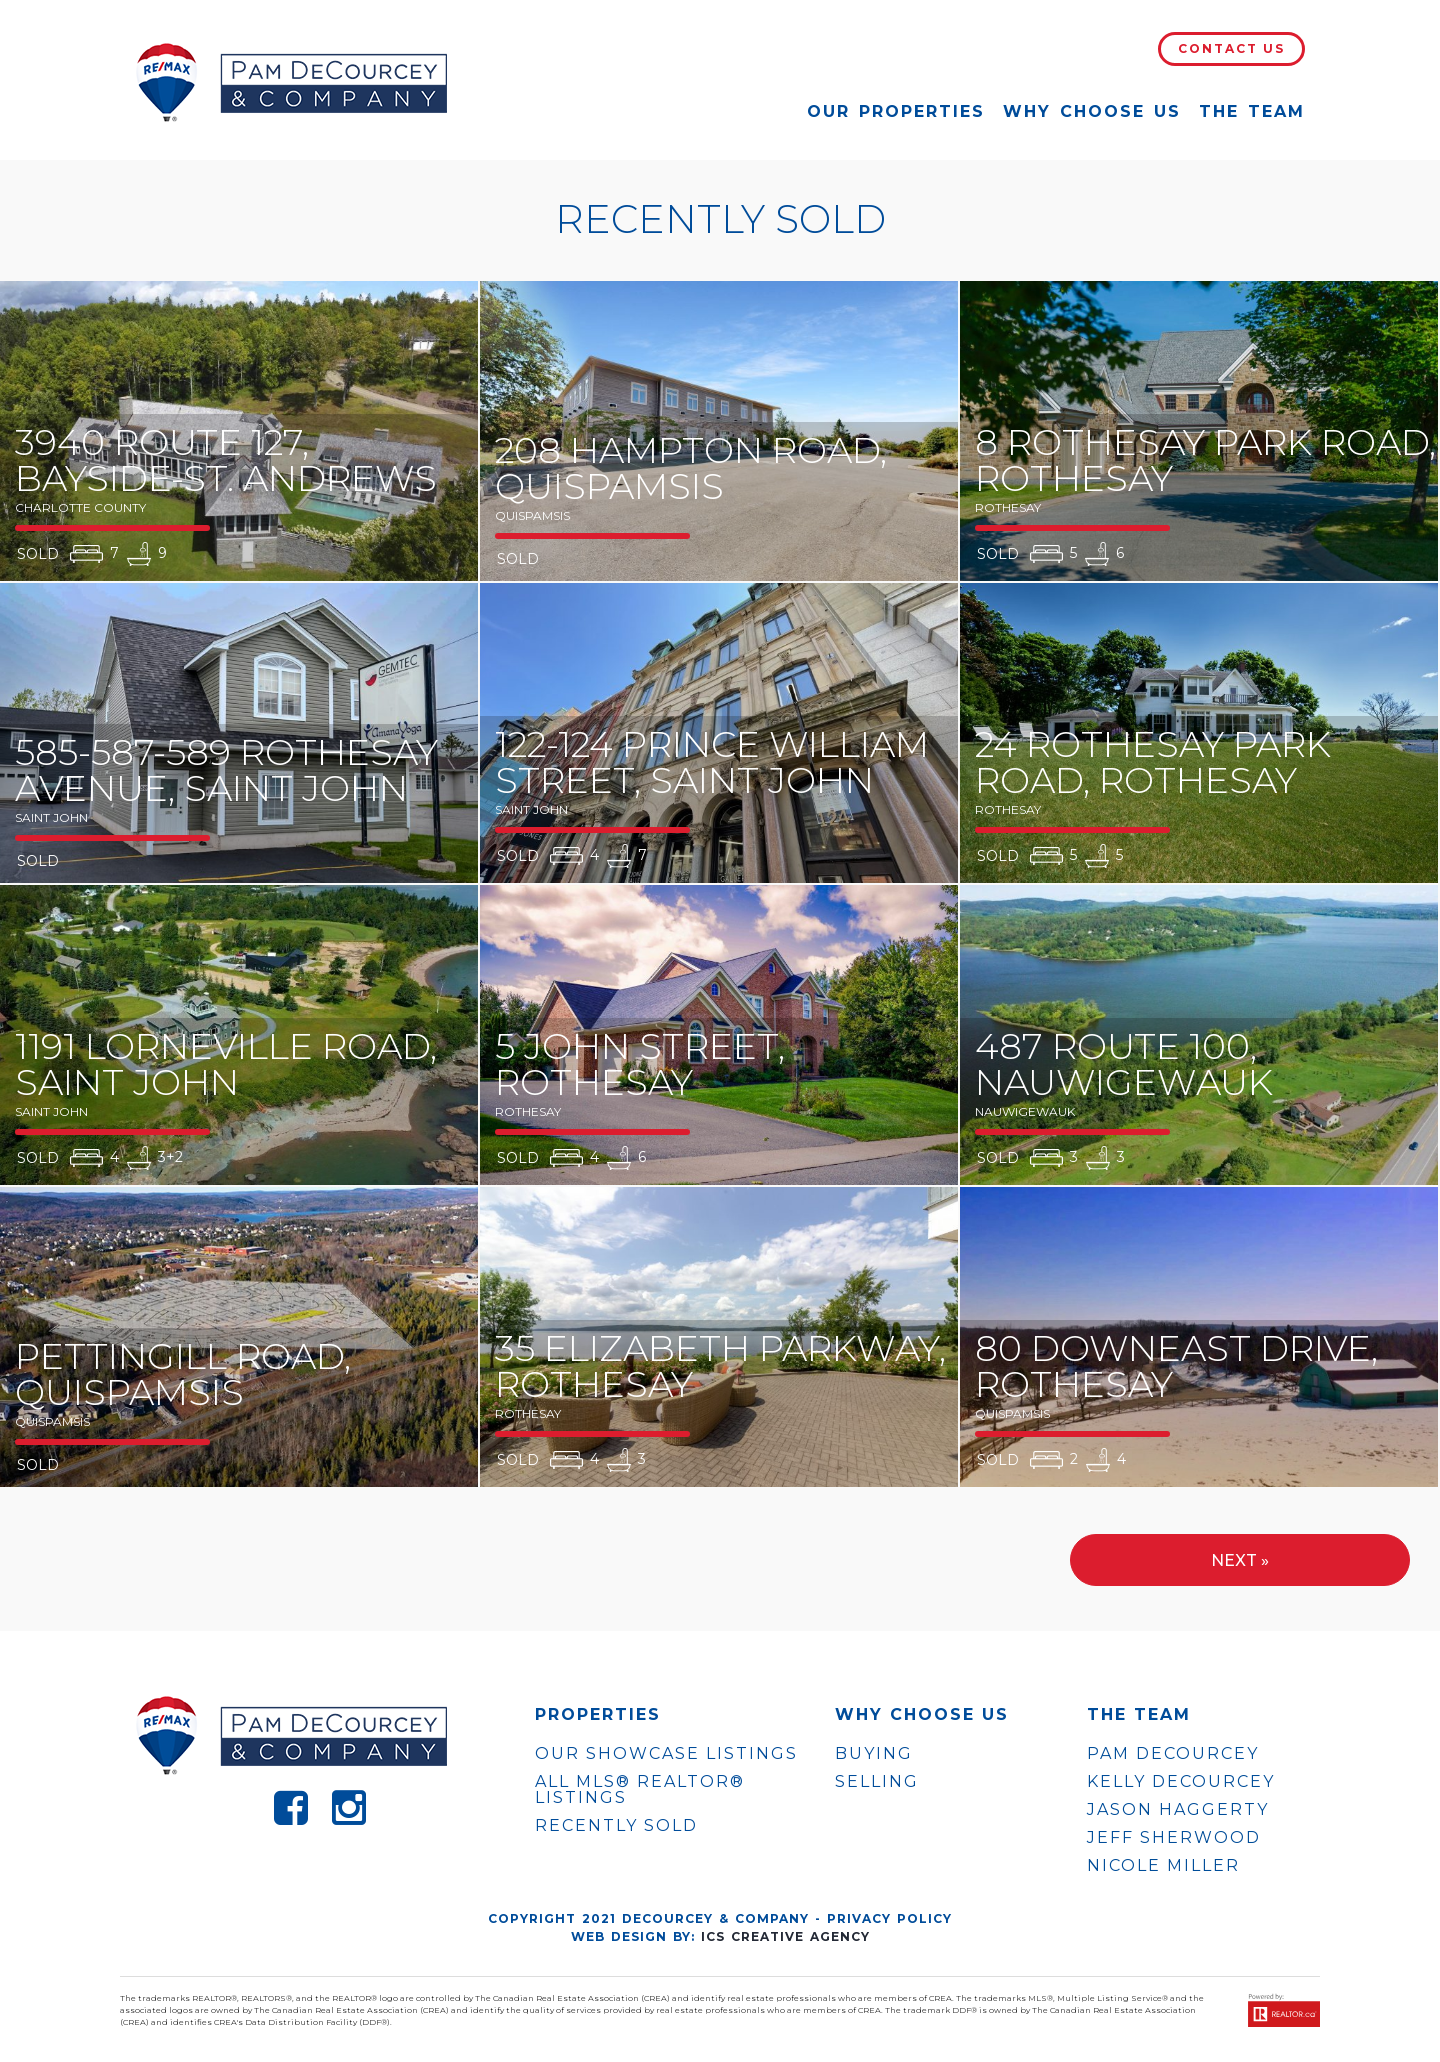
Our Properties (896, 111)
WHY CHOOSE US (922, 1715)
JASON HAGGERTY (1178, 1810)
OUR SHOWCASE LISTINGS (666, 1753)
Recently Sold (616, 1825)
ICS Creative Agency (785, 1936)
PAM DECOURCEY (1173, 1754)
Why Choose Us (1092, 111)
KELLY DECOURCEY (1181, 1782)
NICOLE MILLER (1163, 1866)
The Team (1252, 111)
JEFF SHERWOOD (1174, 1838)
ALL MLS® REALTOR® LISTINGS (640, 1789)
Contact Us (1231, 48)
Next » (1240, 1560)
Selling (877, 1781)
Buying (874, 1753)
